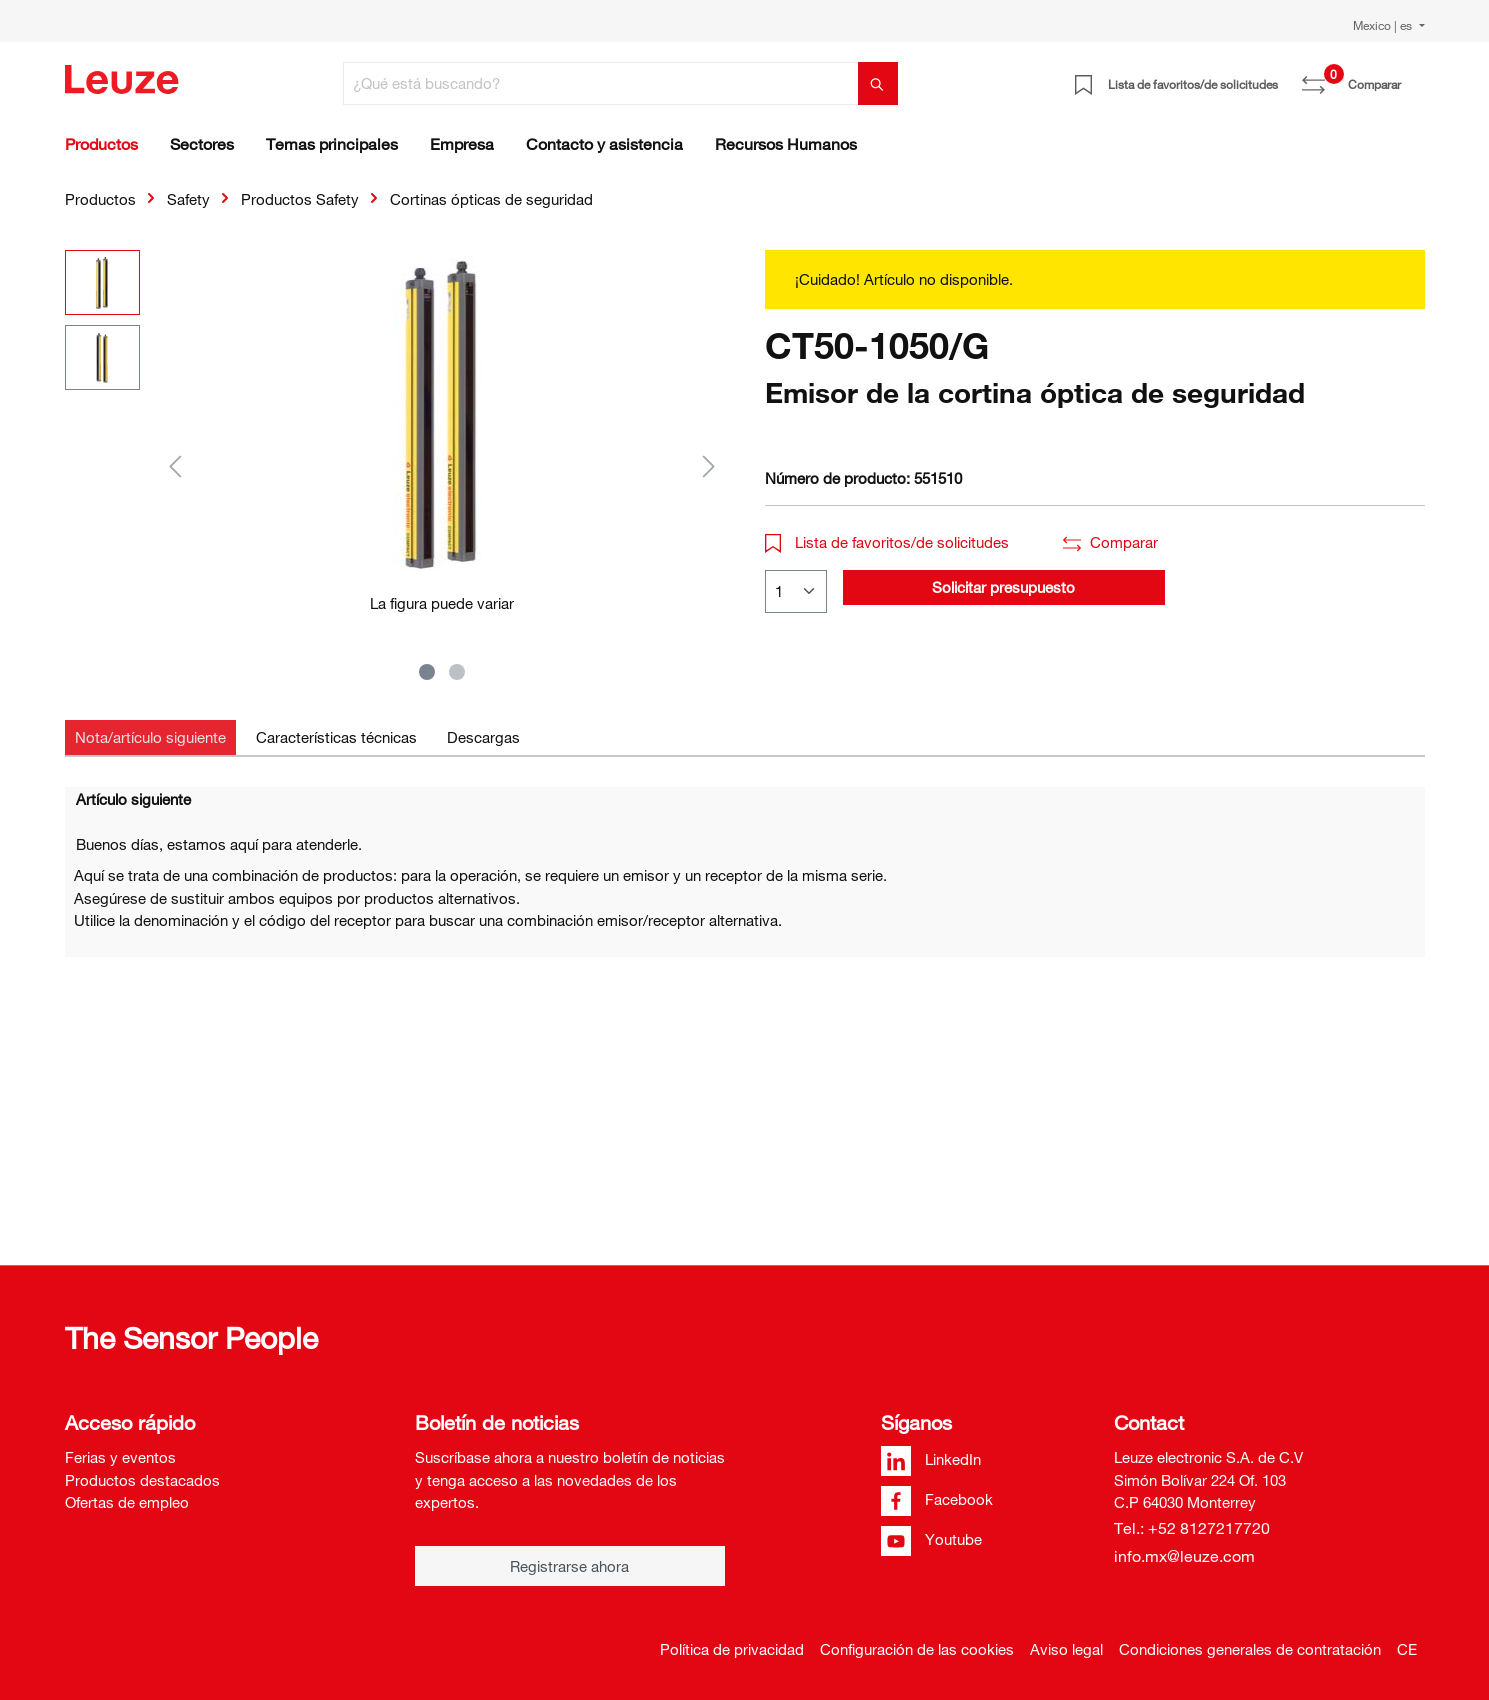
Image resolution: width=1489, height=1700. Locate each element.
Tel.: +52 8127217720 (1192, 1528)
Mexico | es (1384, 25)
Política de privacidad (732, 1649)
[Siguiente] (709, 465)
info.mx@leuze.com (1184, 1556)
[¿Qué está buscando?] (601, 83)
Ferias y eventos (120, 1457)
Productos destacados (142, 1480)
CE (1407, 1649)
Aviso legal (1066, 1649)
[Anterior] (175, 465)
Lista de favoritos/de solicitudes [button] (887, 542)
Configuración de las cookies (917, 1649)
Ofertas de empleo (127, 1502)
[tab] (150, 737)
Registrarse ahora (569, 1566)
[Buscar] (878, 83)
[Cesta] (1413, 77)
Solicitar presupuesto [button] (1003, 587)
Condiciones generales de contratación (1250, 1649)
